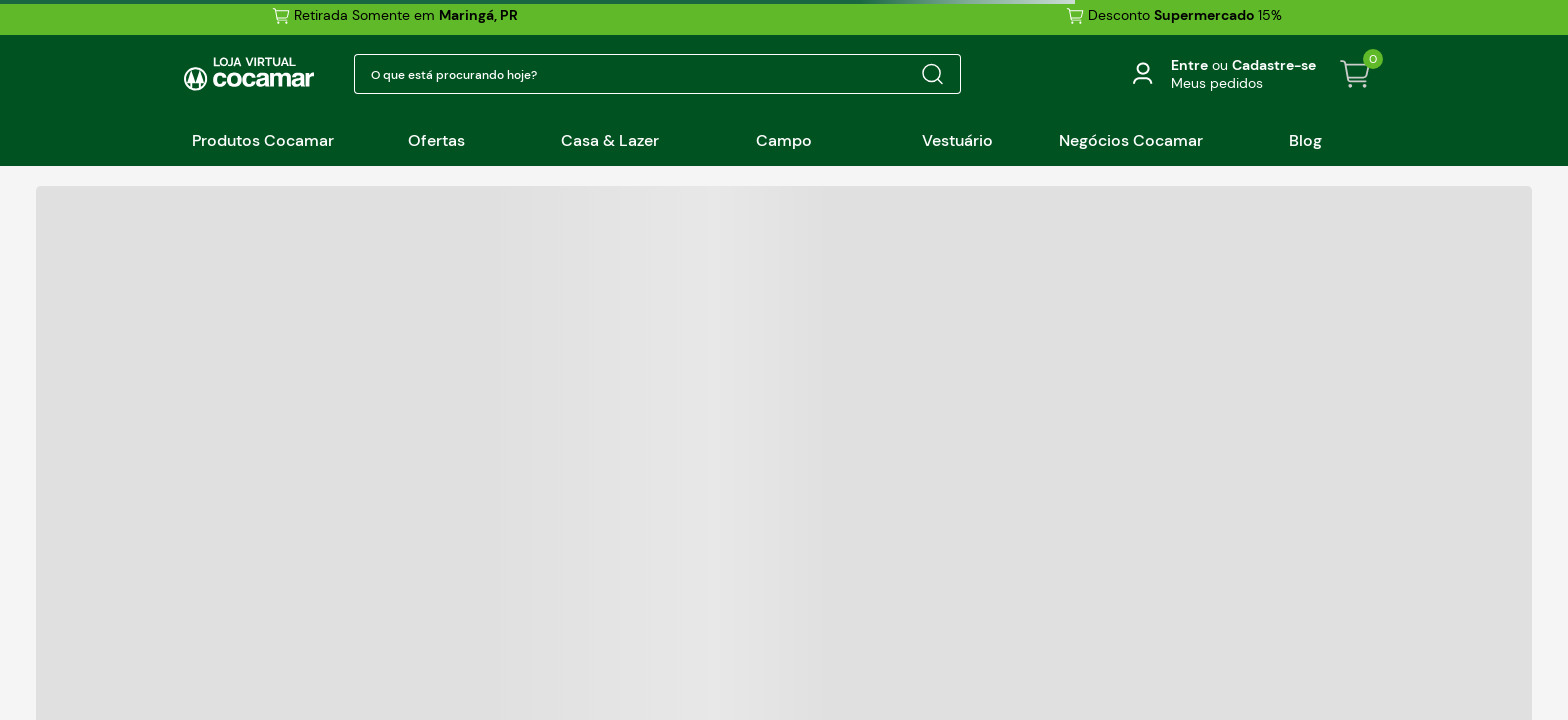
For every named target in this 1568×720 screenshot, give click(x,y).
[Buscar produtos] (932, 74)
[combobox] (657, 74)
